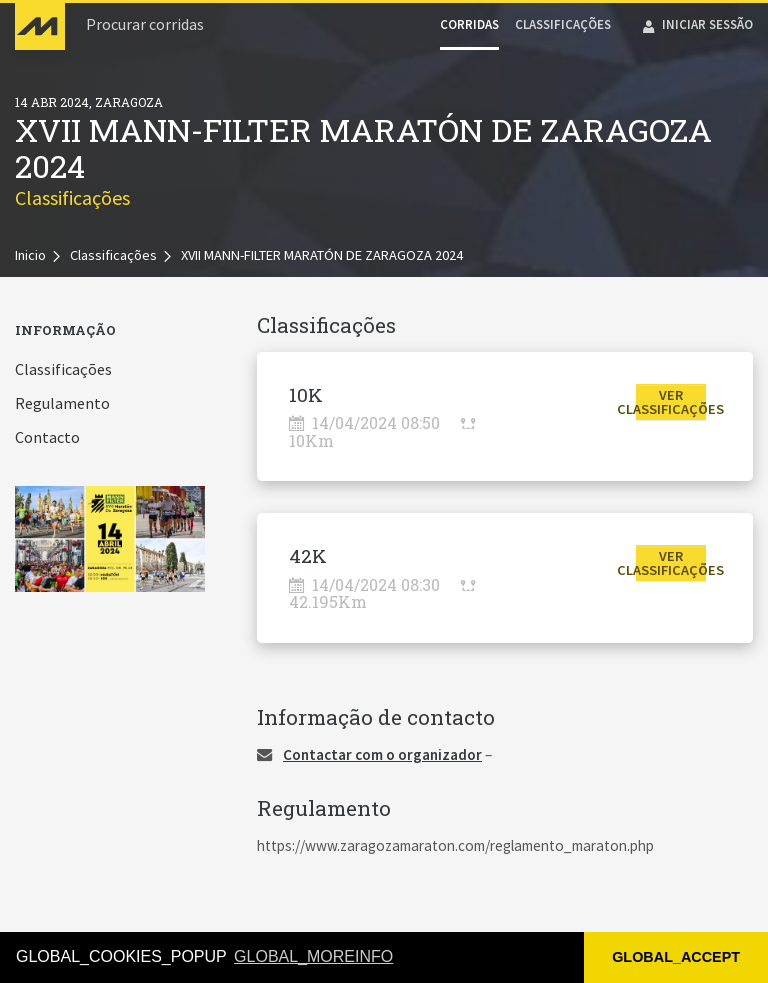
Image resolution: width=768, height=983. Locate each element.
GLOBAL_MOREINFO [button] (313, 956)
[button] (671, 402)
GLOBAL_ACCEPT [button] (676, 957)
